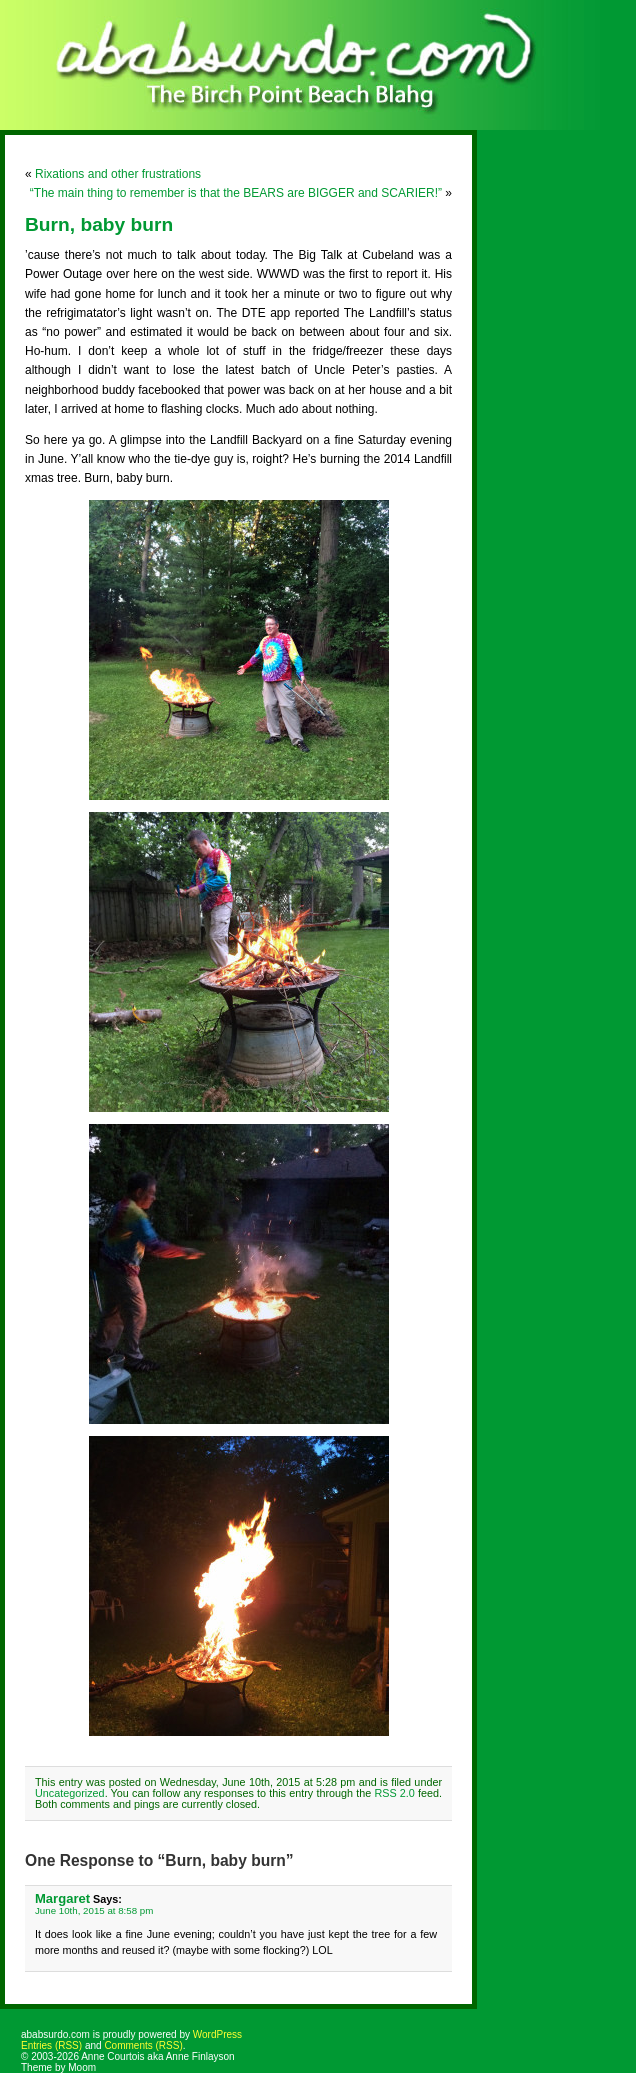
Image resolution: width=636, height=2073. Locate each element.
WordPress (217, 2034)
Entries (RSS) (51, 2045)
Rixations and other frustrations (118, 174)
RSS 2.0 (394, 1793)
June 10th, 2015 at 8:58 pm (94, 1910)
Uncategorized (70, 1793)
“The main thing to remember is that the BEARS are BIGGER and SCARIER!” (236, 193)
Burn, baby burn (99, 224)
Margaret (62, 1898)
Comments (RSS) (143, 2045)
